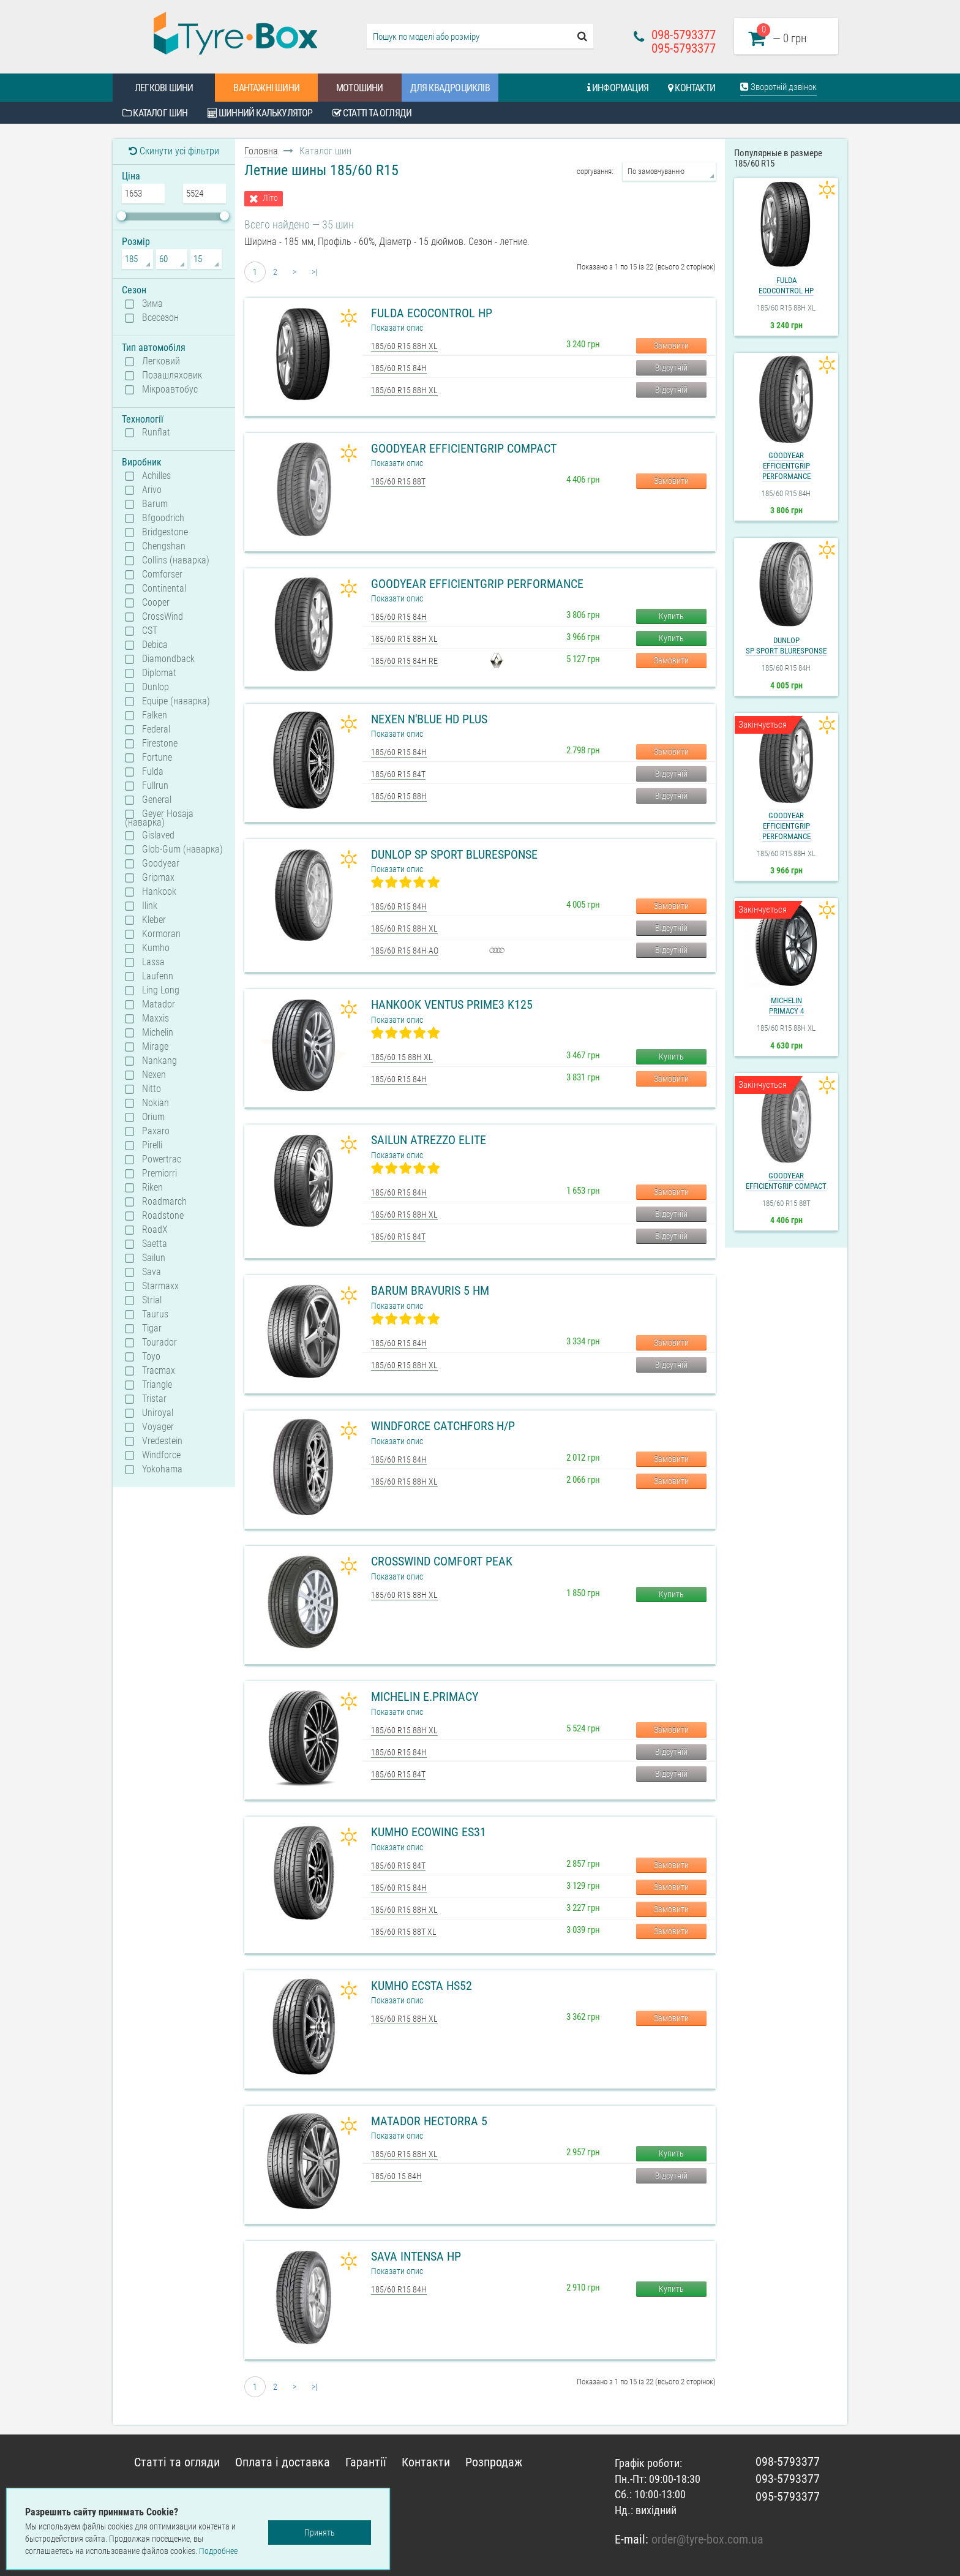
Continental (164, 588)
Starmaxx (160, 1286)
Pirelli (152, 1145)
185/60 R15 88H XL (404, 346)
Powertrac (161, 1159)
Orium (153, 1117)
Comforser (162, 574)
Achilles (156, 475)
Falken (154, 715)
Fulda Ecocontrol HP (431, 313)
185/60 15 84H (396, 2176)
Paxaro (156, 1131)
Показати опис (397, 328)
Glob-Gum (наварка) (182, 849)
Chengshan (164, 546)
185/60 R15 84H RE (404, 661)
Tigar (152, 1328)
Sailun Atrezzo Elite (428, 1139)
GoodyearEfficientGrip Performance (786, 466)
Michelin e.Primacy (424, 1696)
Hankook (159, 891)
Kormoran (161, 934)
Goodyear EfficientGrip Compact (464, 448)
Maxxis (155, 1018)
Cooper (156, 602)
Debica (155, 644)
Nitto (151, 1088)
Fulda (152, 771)
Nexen (154, 1074)
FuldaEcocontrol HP (786, 285)
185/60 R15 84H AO (404, 950)
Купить (671, 616)
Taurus (155, 1314)
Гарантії (365, 2462)
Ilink (149, 905)
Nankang (159, 1060)
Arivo (152, 489)
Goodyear (160, 863)
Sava (151, 1272)
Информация (617, 88)
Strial (152, 1300)
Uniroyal (157, 1412)
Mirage (155, 1046)
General (156, 799)
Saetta (154, 1243)
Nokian (155, 1103)
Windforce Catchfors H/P (443, 1425)
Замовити (671, 345)
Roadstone (163, 1215)
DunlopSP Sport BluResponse (786, 645)
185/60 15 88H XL (402, 1057)
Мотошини (359, 88)
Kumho (156, 948)
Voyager (158, 1427)
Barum (155, 504)
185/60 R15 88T (398, 481)
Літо (270, 198)
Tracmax (158, 1370)
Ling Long (160, 990)
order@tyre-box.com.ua (707, 2539)
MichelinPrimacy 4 (786, 1005)
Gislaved (158, 835)
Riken (152, 1187)
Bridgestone (165, 532)
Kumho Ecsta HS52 (421, 1985)
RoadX (155, 1229)
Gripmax (158, 877)
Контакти (691, 88)
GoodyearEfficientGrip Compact (786, 1181)
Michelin (157, 1032)
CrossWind (162, 616)
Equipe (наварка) (176, 701)
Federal (156, 729)
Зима (152, 303)
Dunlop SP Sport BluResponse (454, 854)
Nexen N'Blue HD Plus (429, 719)
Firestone (160, 743)
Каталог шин (155, 113)
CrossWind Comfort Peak (441, 1561)
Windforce (161, 1455)
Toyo (151, 1356)
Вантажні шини (266, 88)
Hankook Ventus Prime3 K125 (452, 1004)
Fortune (157, 757)
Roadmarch (164, 1201)
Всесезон (160, 317)
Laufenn (157, 976)
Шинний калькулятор (260, 113)
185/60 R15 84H (399, 368)
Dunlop (155, 687)
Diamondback (168, 659)
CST (149, 630)
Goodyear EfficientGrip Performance (477, 583)
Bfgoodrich (163, 518)
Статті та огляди (372, 113)
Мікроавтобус (170, 389)
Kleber (154, 919)
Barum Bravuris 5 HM (430, 1290)
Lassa (153, 962)
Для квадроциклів (450, 88)
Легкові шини (164, 88)
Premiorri (159, 1173)
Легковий (161, 361)
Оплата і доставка (282, 2462)
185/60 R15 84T (398, 774)
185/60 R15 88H (399, 796)
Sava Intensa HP (416, 2256)
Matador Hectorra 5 (429, 2121)
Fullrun (155, 785)
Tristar (154, 1398)
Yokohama (162, 1469)
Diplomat (159, 673)
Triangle (157, 1384)
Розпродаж (493, 2462)
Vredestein (162, 1441)
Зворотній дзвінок (778, 86)
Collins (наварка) (175, 560)
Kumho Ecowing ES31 (428, 1832)
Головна (261, 151)
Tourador (159, 1342)
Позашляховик (172, 375)
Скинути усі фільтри (174, 151)
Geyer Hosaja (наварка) (159, 817)
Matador (158, 1004)
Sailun (153, 1258)
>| (314, 272)
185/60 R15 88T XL (404, 1932)
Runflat (156, 432)
